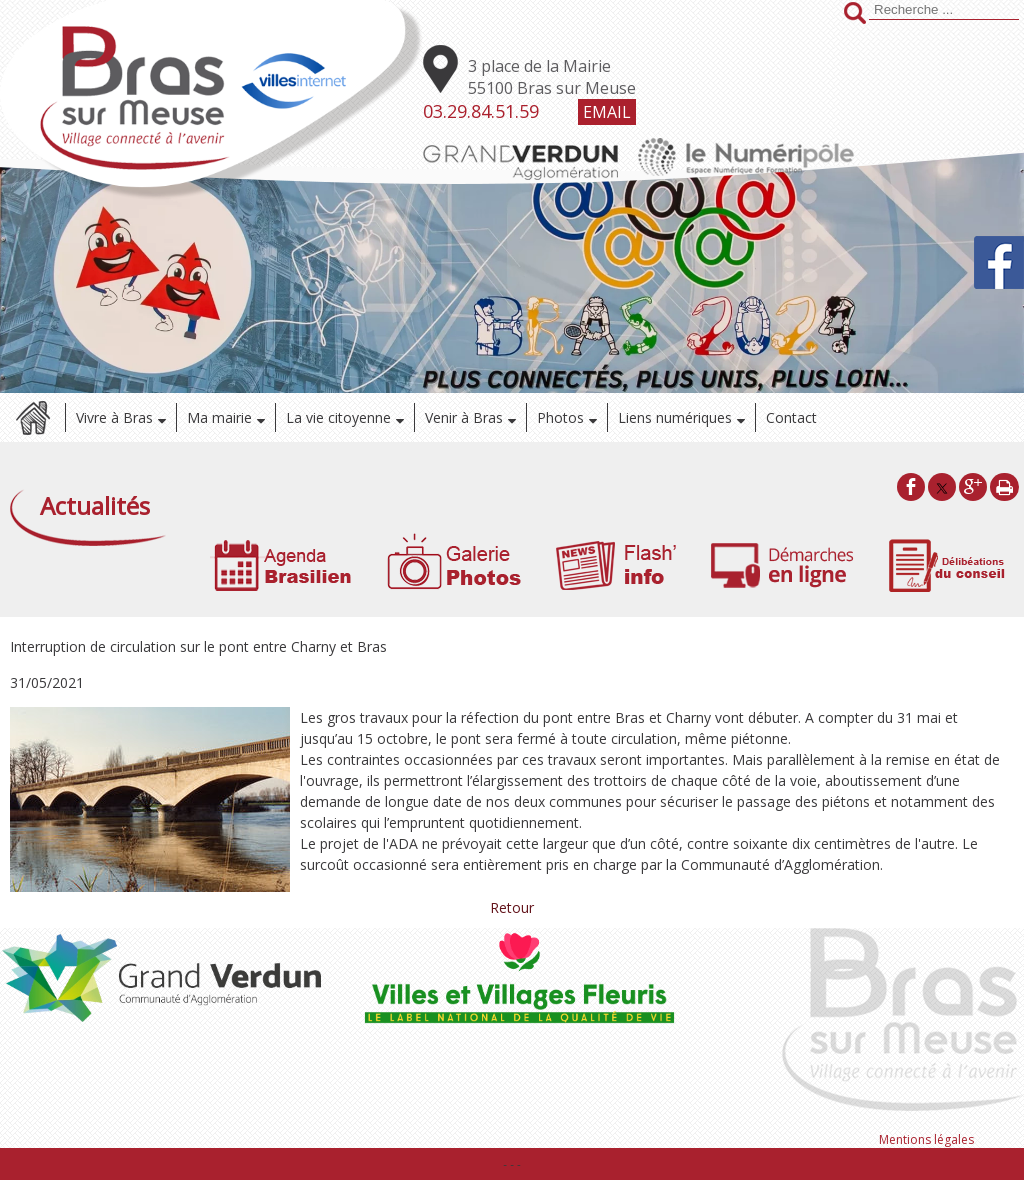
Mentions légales (926, 1139)
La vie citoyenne (338, 417)
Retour (512, 907)
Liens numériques (675, 417)
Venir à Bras (464, 417)
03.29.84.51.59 (481, 111)
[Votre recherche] (944, 10)
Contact (791, 417)
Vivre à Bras (114, 417)
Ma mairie (219, 417)
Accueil (32, 417)
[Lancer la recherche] (855, 15)
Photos (560, 417)
